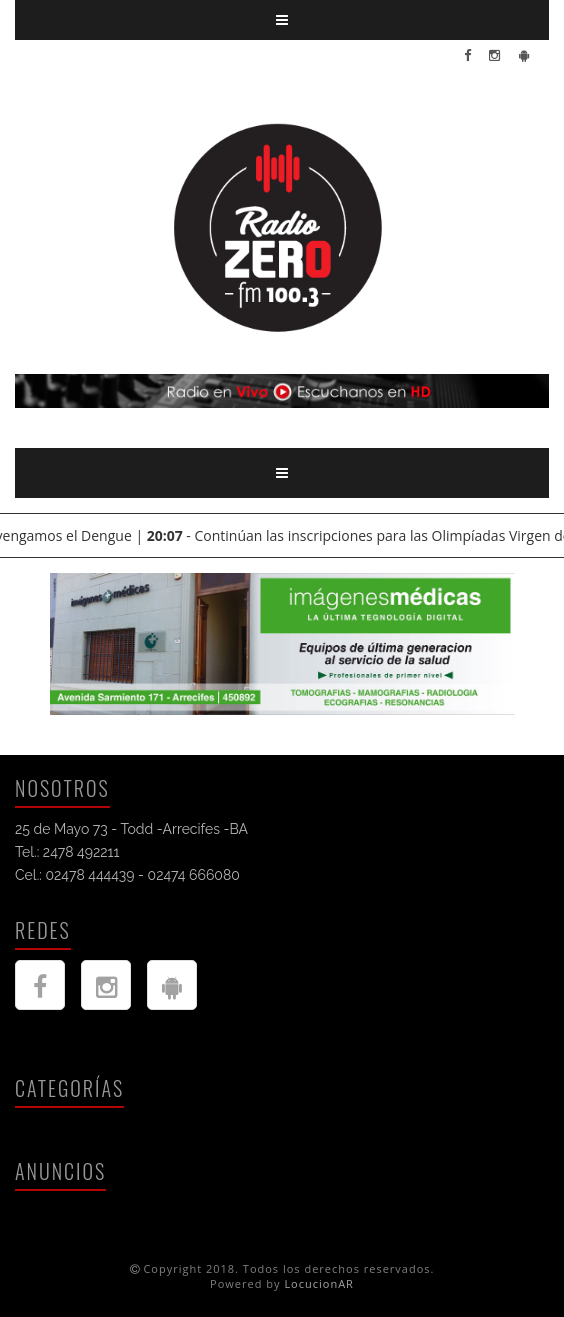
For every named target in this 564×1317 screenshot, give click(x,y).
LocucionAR (319, 1283)
